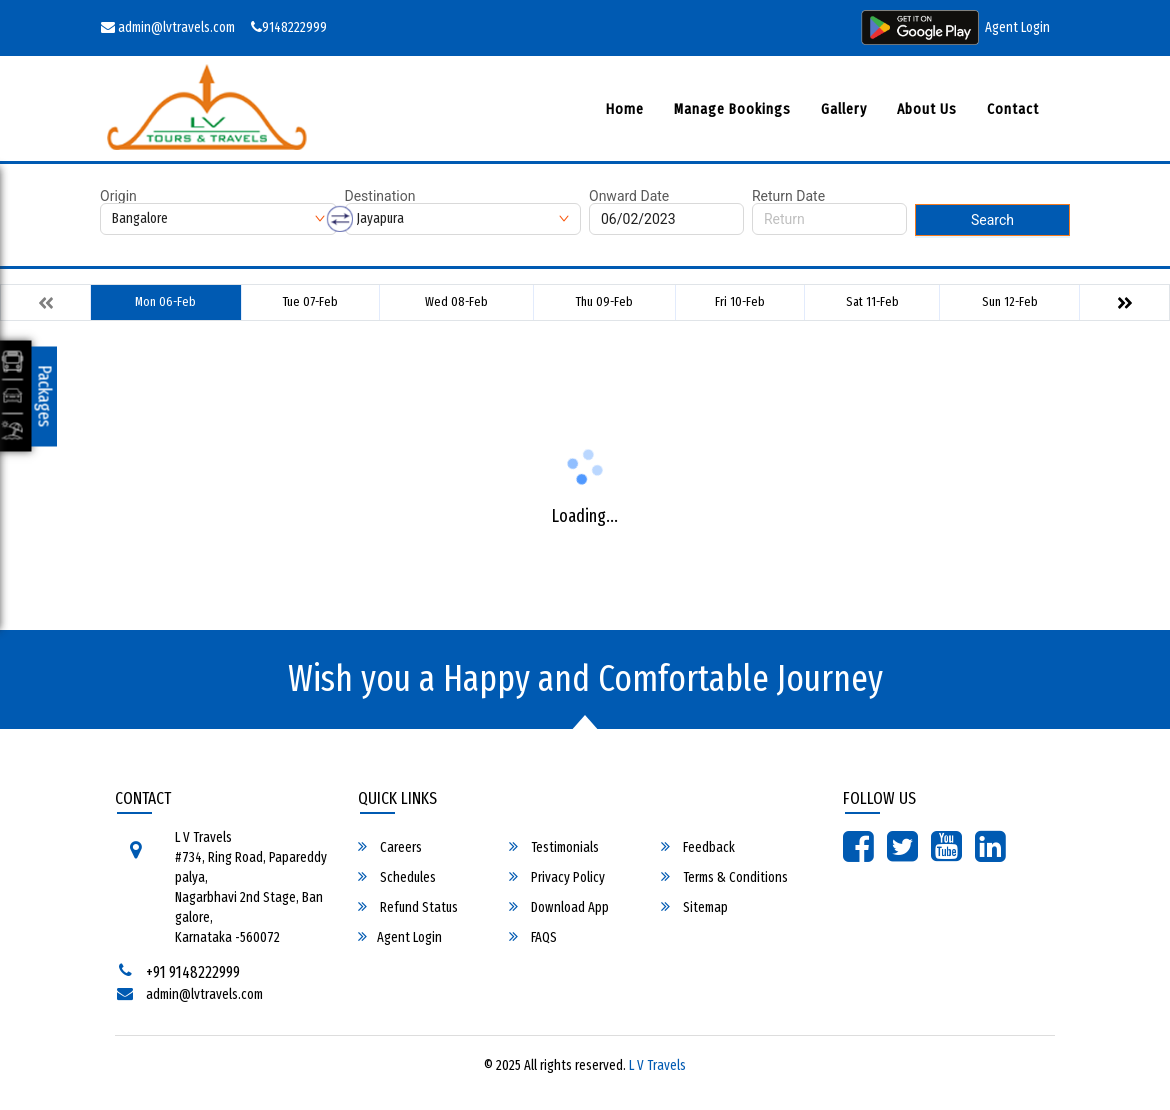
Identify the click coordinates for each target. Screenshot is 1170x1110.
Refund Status (408, 907)
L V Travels (657, 1065)
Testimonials (554, 847)
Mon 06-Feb (165, 301)
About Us (927, 109)
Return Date (788, 196)
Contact (1013, 109)
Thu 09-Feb (604, 301)
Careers (390, 847)
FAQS (533, 937)
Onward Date (629, 196)
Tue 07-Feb (310, 301)
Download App (559, 907)
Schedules (397, 877)
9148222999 (289, 27)
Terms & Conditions (724, 877)
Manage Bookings (732, 109)
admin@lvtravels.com (168, 27)
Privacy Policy (557, 877)
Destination (380, 196)
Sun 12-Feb (1010, 301)
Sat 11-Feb (872, 301)
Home (625, 109)
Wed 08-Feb (456, 301)
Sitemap (694, 907)
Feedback (698, 847)
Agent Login (1017, 27)
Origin (118, 196)
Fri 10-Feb (740, 301)
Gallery (844, 109)
